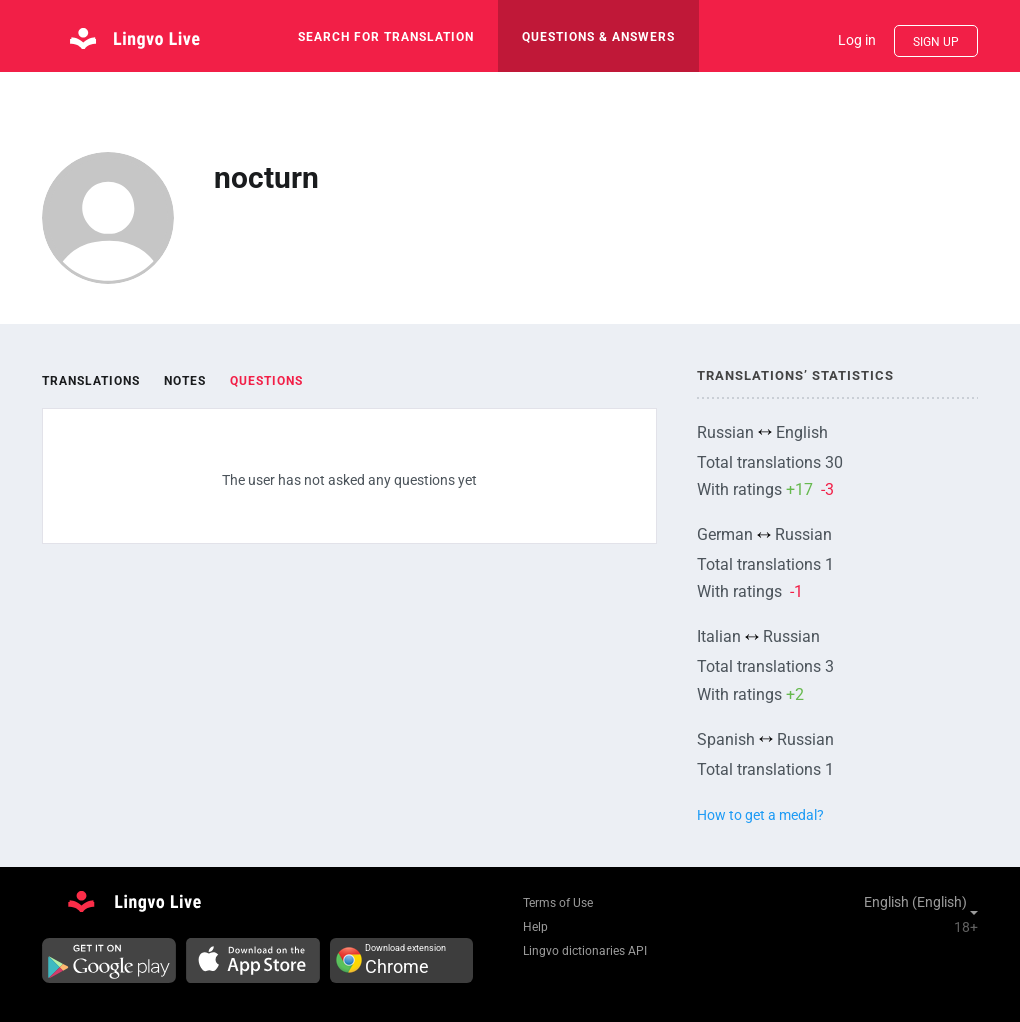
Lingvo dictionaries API (585, 951)
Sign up (936, 42)
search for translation (386, 37)
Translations (91, 381)
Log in (857, 40)
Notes (185, 381)
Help (535, 927)
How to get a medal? (760, 815)
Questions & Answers (598, 37)
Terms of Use (558, 903)
